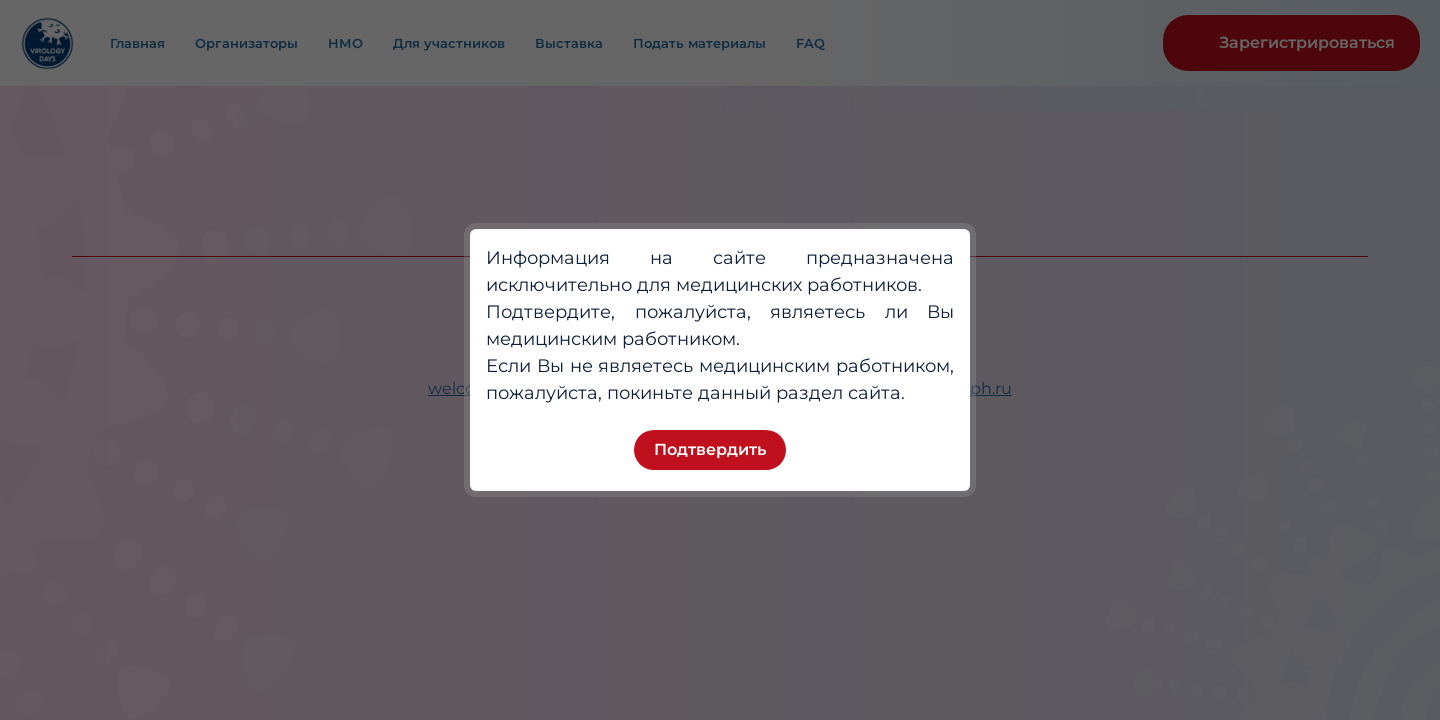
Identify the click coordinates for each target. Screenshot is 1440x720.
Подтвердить (710, 449)
